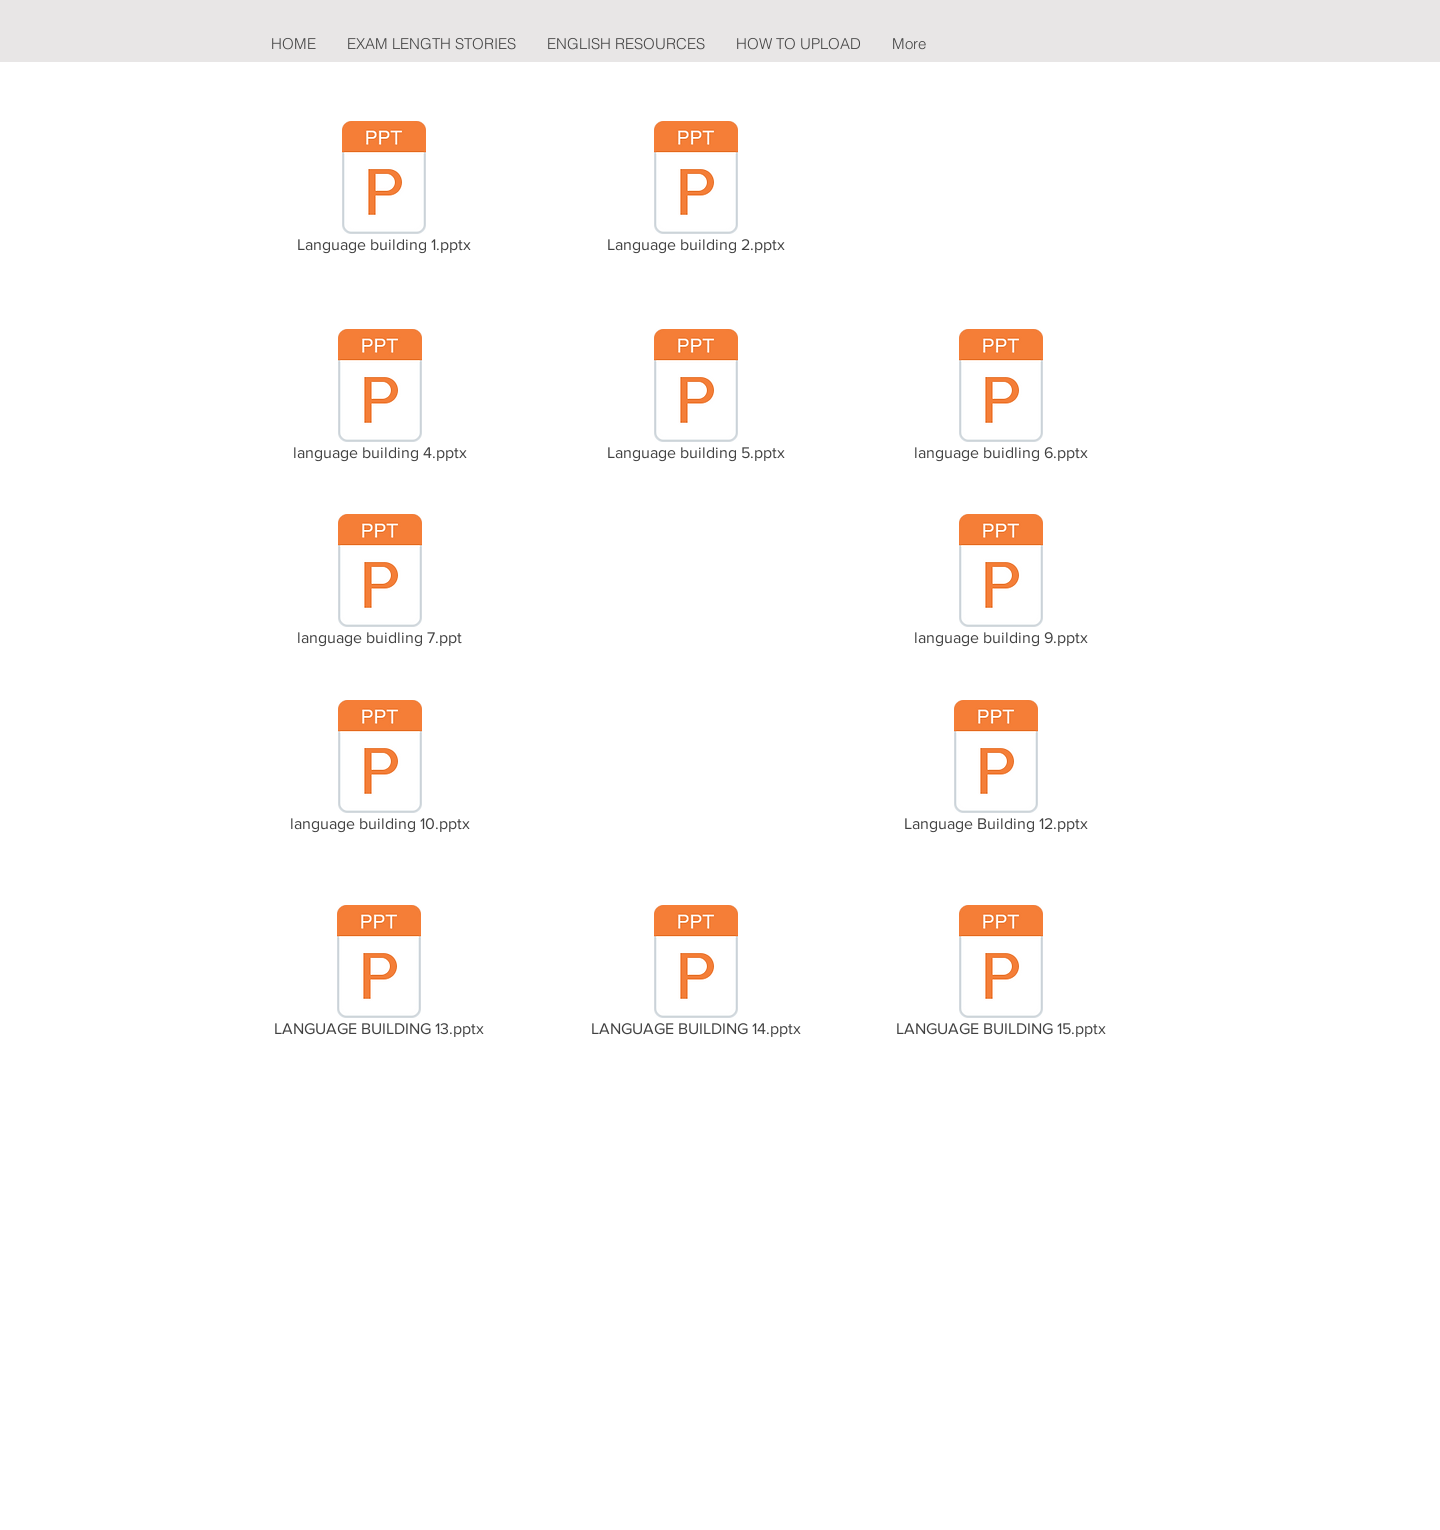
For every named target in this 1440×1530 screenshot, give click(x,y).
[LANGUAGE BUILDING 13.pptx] (379, 975)
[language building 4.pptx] (379, 399)
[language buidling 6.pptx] (1001, 399)
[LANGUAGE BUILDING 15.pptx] (1001, 975)
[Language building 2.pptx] (696, 191)
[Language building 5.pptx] (696, 399)
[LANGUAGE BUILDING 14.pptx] (696, 975)
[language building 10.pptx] (379, 770)
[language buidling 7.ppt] (379, 584)
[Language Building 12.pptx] (996, 770)
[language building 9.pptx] (1001, 584)
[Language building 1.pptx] (384, 191)
